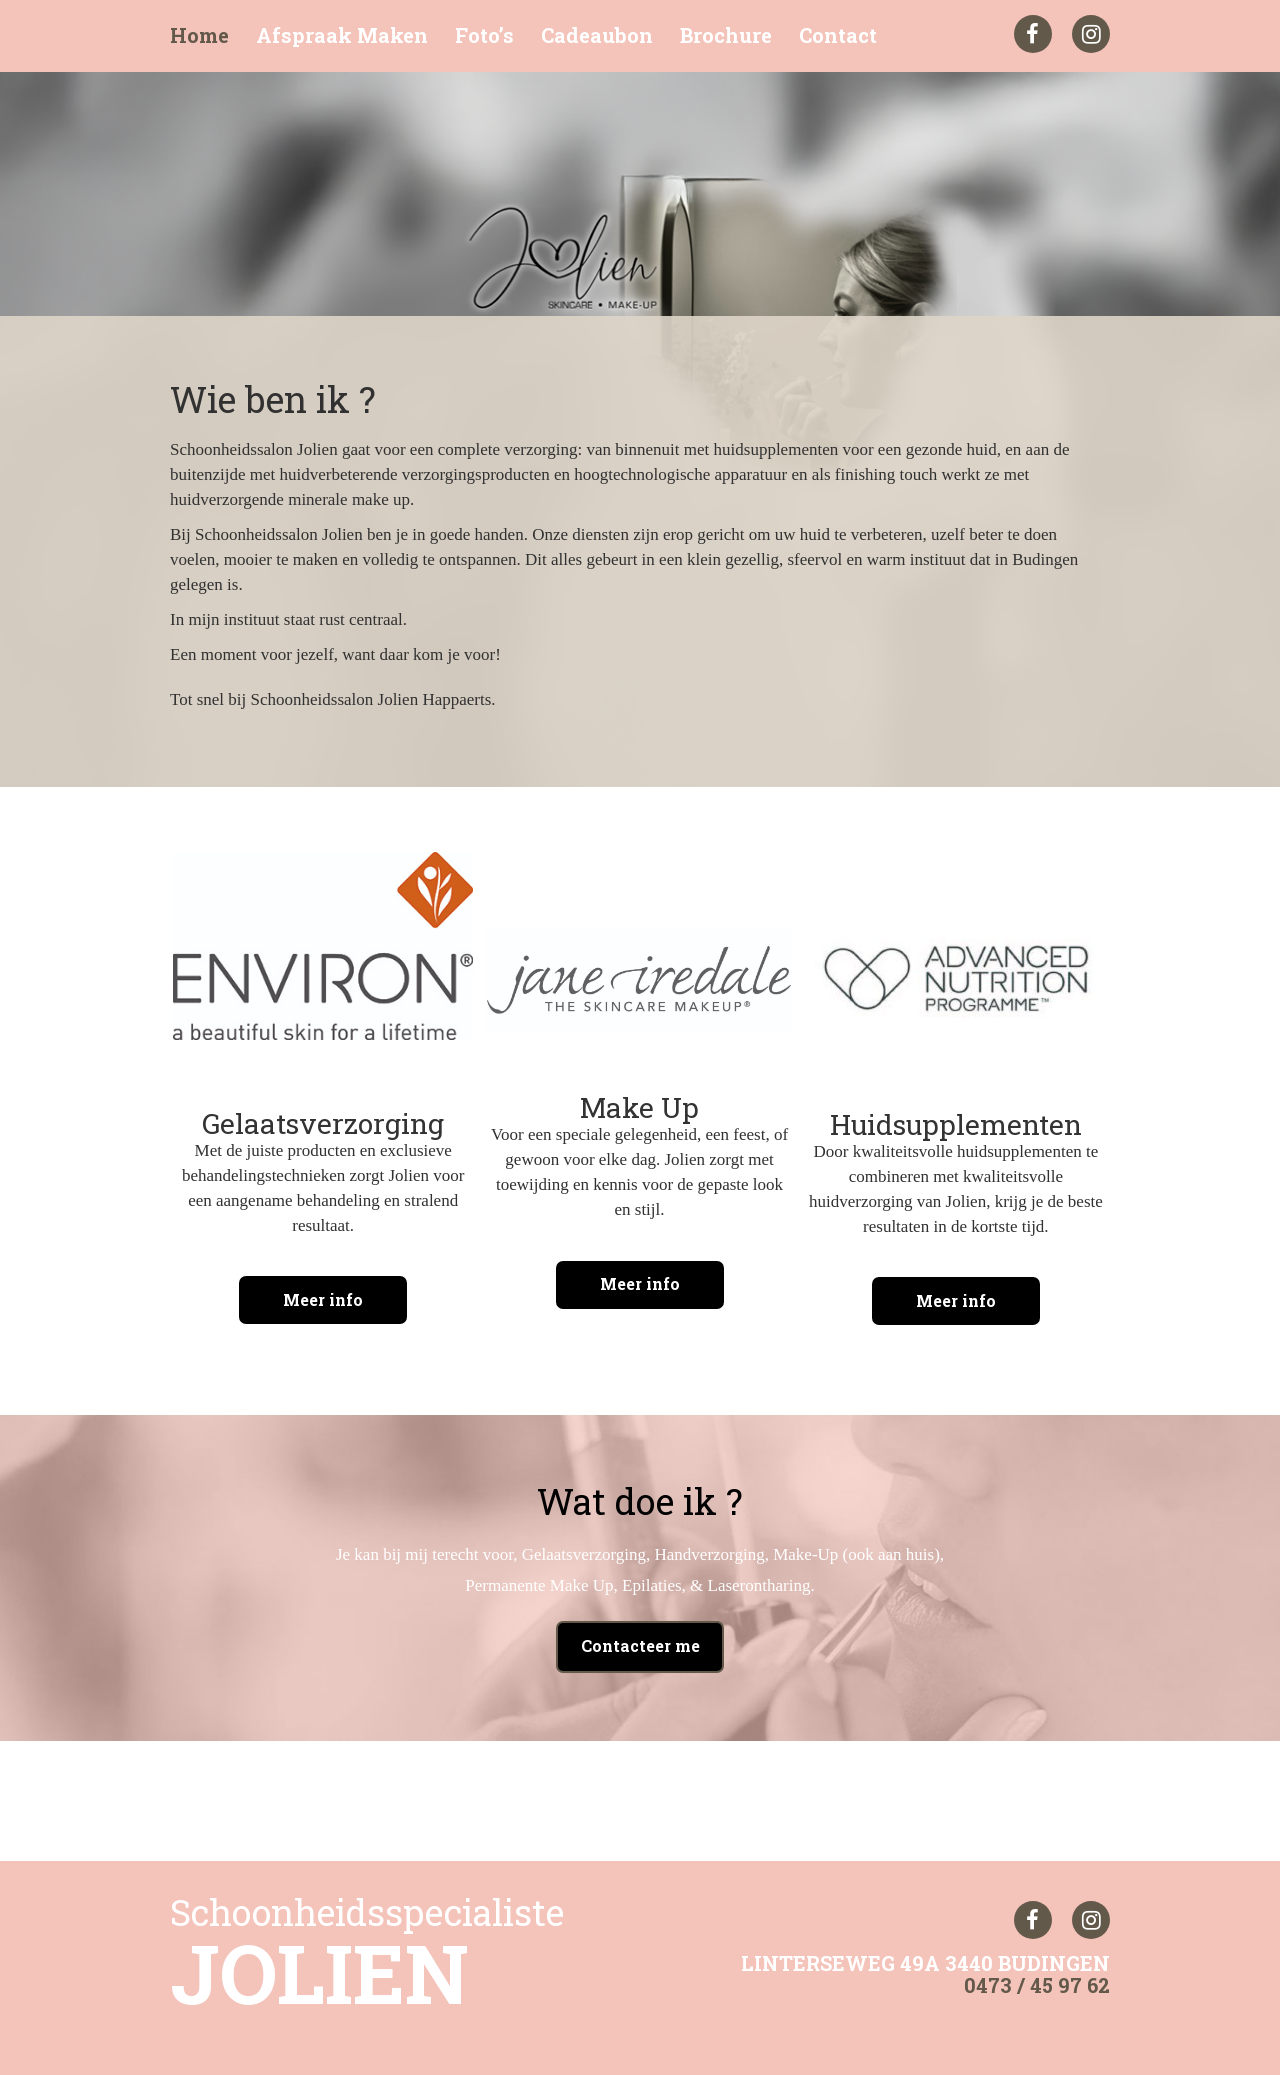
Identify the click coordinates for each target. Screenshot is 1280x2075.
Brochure (726, 35)
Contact (838, 35)
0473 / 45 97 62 (1037, 1979)
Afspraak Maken (342, 35)
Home (199, 35)
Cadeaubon (597, 35)
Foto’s (484, 35)
